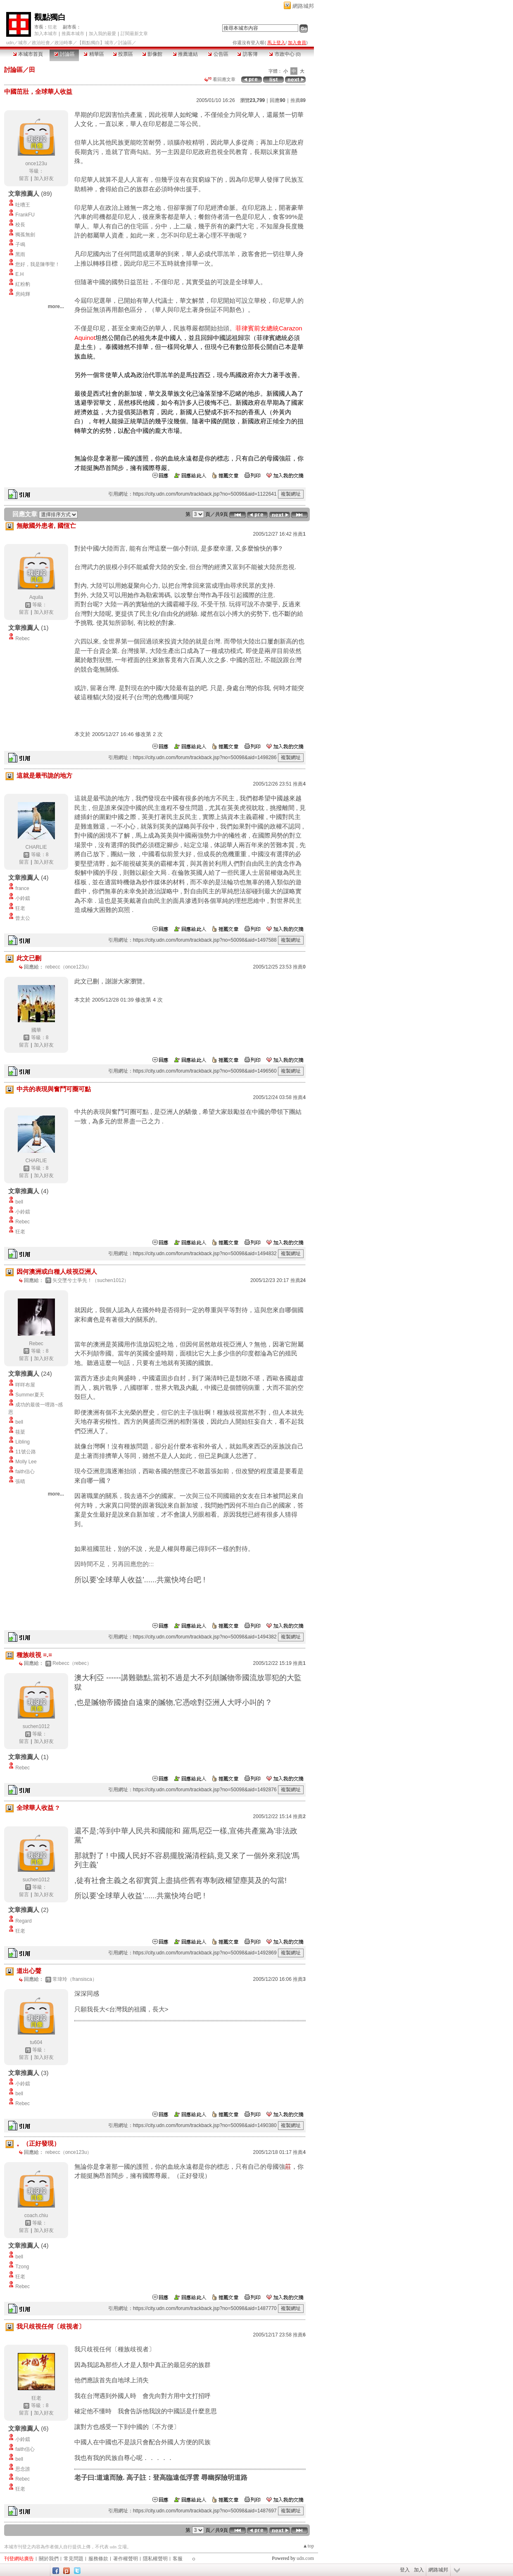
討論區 (64, 54)
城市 (22, 42)
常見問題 (73, 2559)
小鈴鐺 (22, 898)
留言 (24, 178)
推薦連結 (185, 54)
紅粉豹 (22, 284)
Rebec (22, 638)
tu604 (36, 2042)
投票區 (123, 54)
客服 (178, 2559)
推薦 (298, 100)
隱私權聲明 (155, 2559)
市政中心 (285, 54)
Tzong (22, 2267)
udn (10, 42)
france (22, 888)
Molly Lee (25, 1462)
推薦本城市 (73, 33)
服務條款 (98, 2559)
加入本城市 (45, 33)
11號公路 (25, 1452)
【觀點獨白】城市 (95, 42)
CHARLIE (36, 847)
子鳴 (20, 244)
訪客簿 (247, 54)
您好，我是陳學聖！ (37, 264)
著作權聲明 (125, 2559)
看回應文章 (219, 79)
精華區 (93, 54)
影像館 (152, 54)
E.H (19, 274)
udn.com (305, 2558)
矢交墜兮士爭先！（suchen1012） (90, 1280)
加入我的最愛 (102, 33)
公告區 (218, 54)
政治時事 (64, 42)
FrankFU (25, 215)
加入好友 (44, 178)
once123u (36, 163)
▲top (308, 2546)
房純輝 (22, 294)
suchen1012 (36, 1726)
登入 (405, 2570)
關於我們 (49, 2559)
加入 (419, 2570)
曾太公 (22, 918)
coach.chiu (36, 2215)
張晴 (20, 1481)
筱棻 (20, 1432)
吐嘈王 (22, 205)
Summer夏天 (29, 1395)
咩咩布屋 (25, 1385)
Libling (22, 1442)
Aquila (36, 597)
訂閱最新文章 (134, 33)
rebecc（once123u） (68, 967)
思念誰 (22, 2469)
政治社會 (41, 42)
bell (19, 1202)
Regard (23, 1921)
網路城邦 (303, 6)
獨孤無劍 (25, 234)
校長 (20, 225)
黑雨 (20, 254)
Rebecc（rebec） (72, 1663)
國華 (36, 1030)
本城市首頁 (28, 54)
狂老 (52, 26)
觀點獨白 (50, 17)
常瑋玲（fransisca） (74, 1979)
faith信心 (25, 1471)
